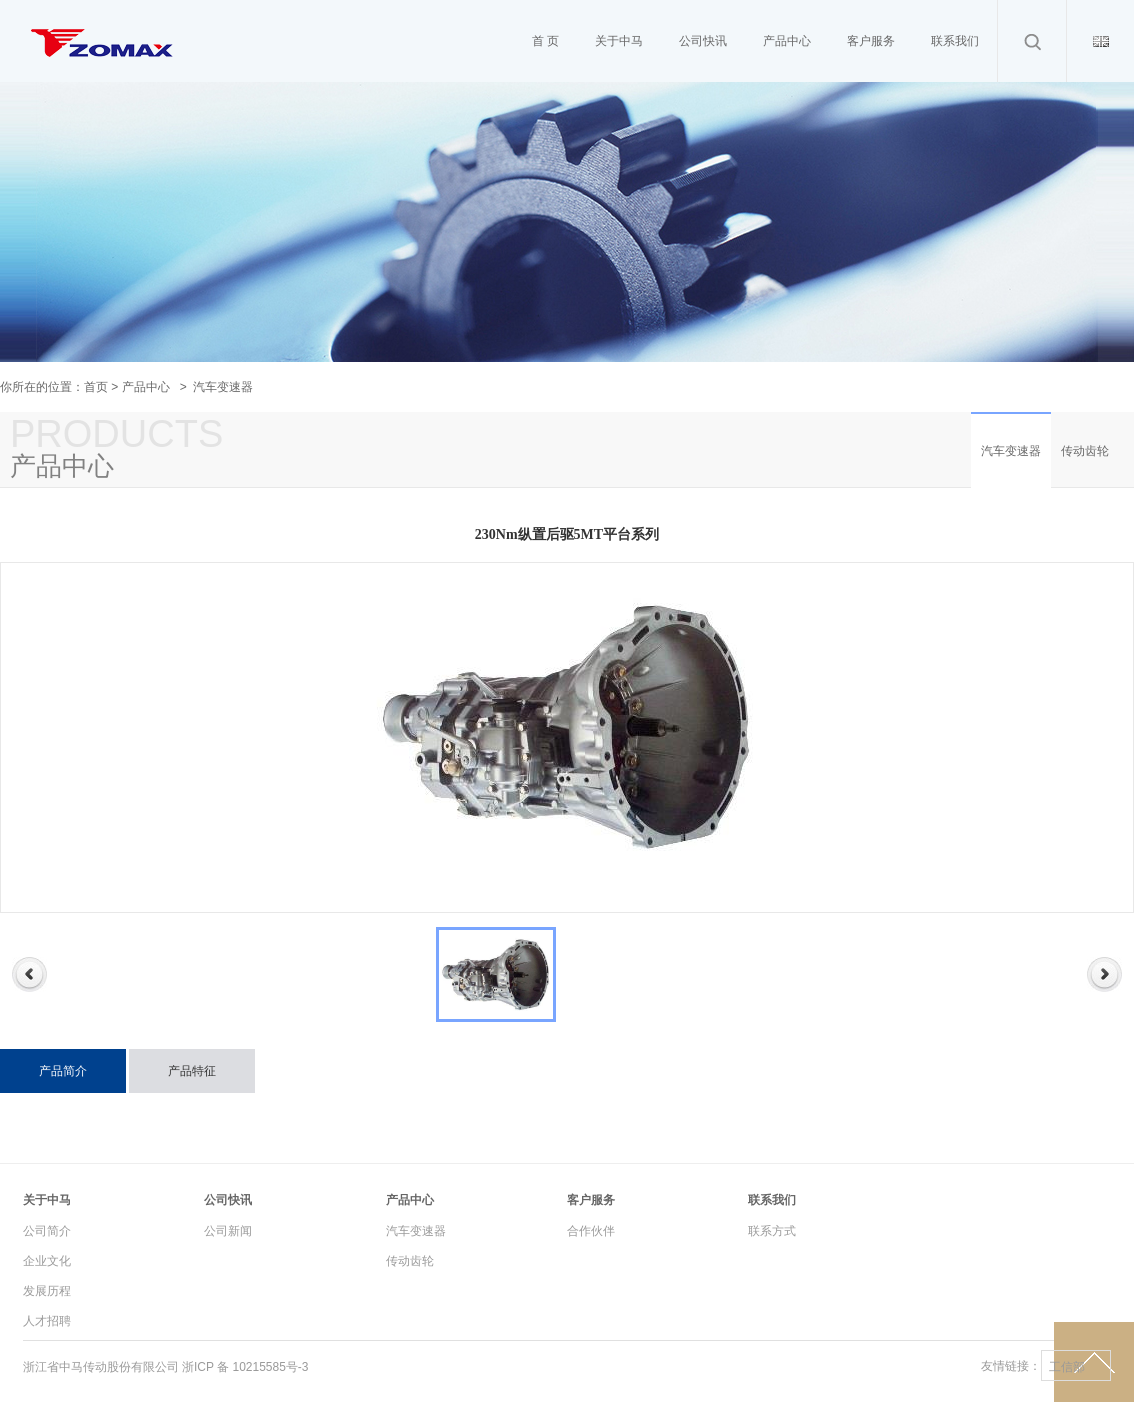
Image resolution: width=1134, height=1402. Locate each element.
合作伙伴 (591, 1231)
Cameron (103, 90)
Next (1104, 974)
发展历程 (47, 1291)
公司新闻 (228, 1231)
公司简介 (47, 1231)
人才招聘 (47, 1321)
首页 (96, 387)
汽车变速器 (1011, 451)
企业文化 (47, 1261)
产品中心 (146, 387)
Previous (29, 974)
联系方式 (772, 1231)
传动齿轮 (1085, 451)
